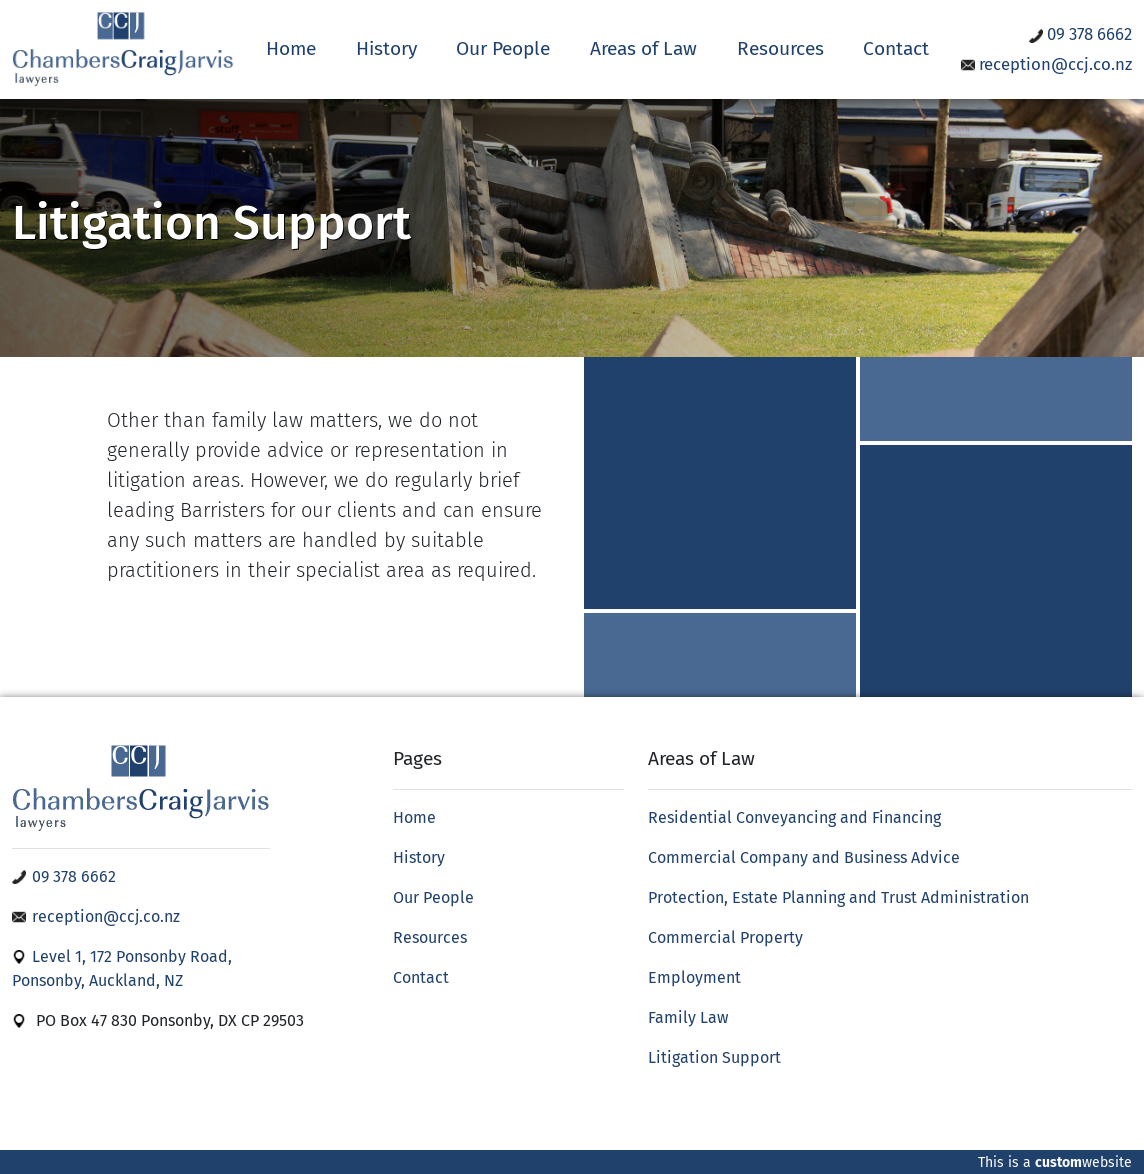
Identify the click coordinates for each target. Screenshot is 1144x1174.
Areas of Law (643, 48)
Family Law (688, 1017)
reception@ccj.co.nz (1046, 64)
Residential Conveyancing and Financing (794, 817)
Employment (694, 977)
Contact (896, 48)
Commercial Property (725, 937)
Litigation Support (714, 1057)
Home (291, 48)
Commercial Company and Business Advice (804, 857)
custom (1058, 1162)
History (386, 48)
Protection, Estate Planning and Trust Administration (838, 897)
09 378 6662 (1080, 34)
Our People (503, 48)
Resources (780, 48)
